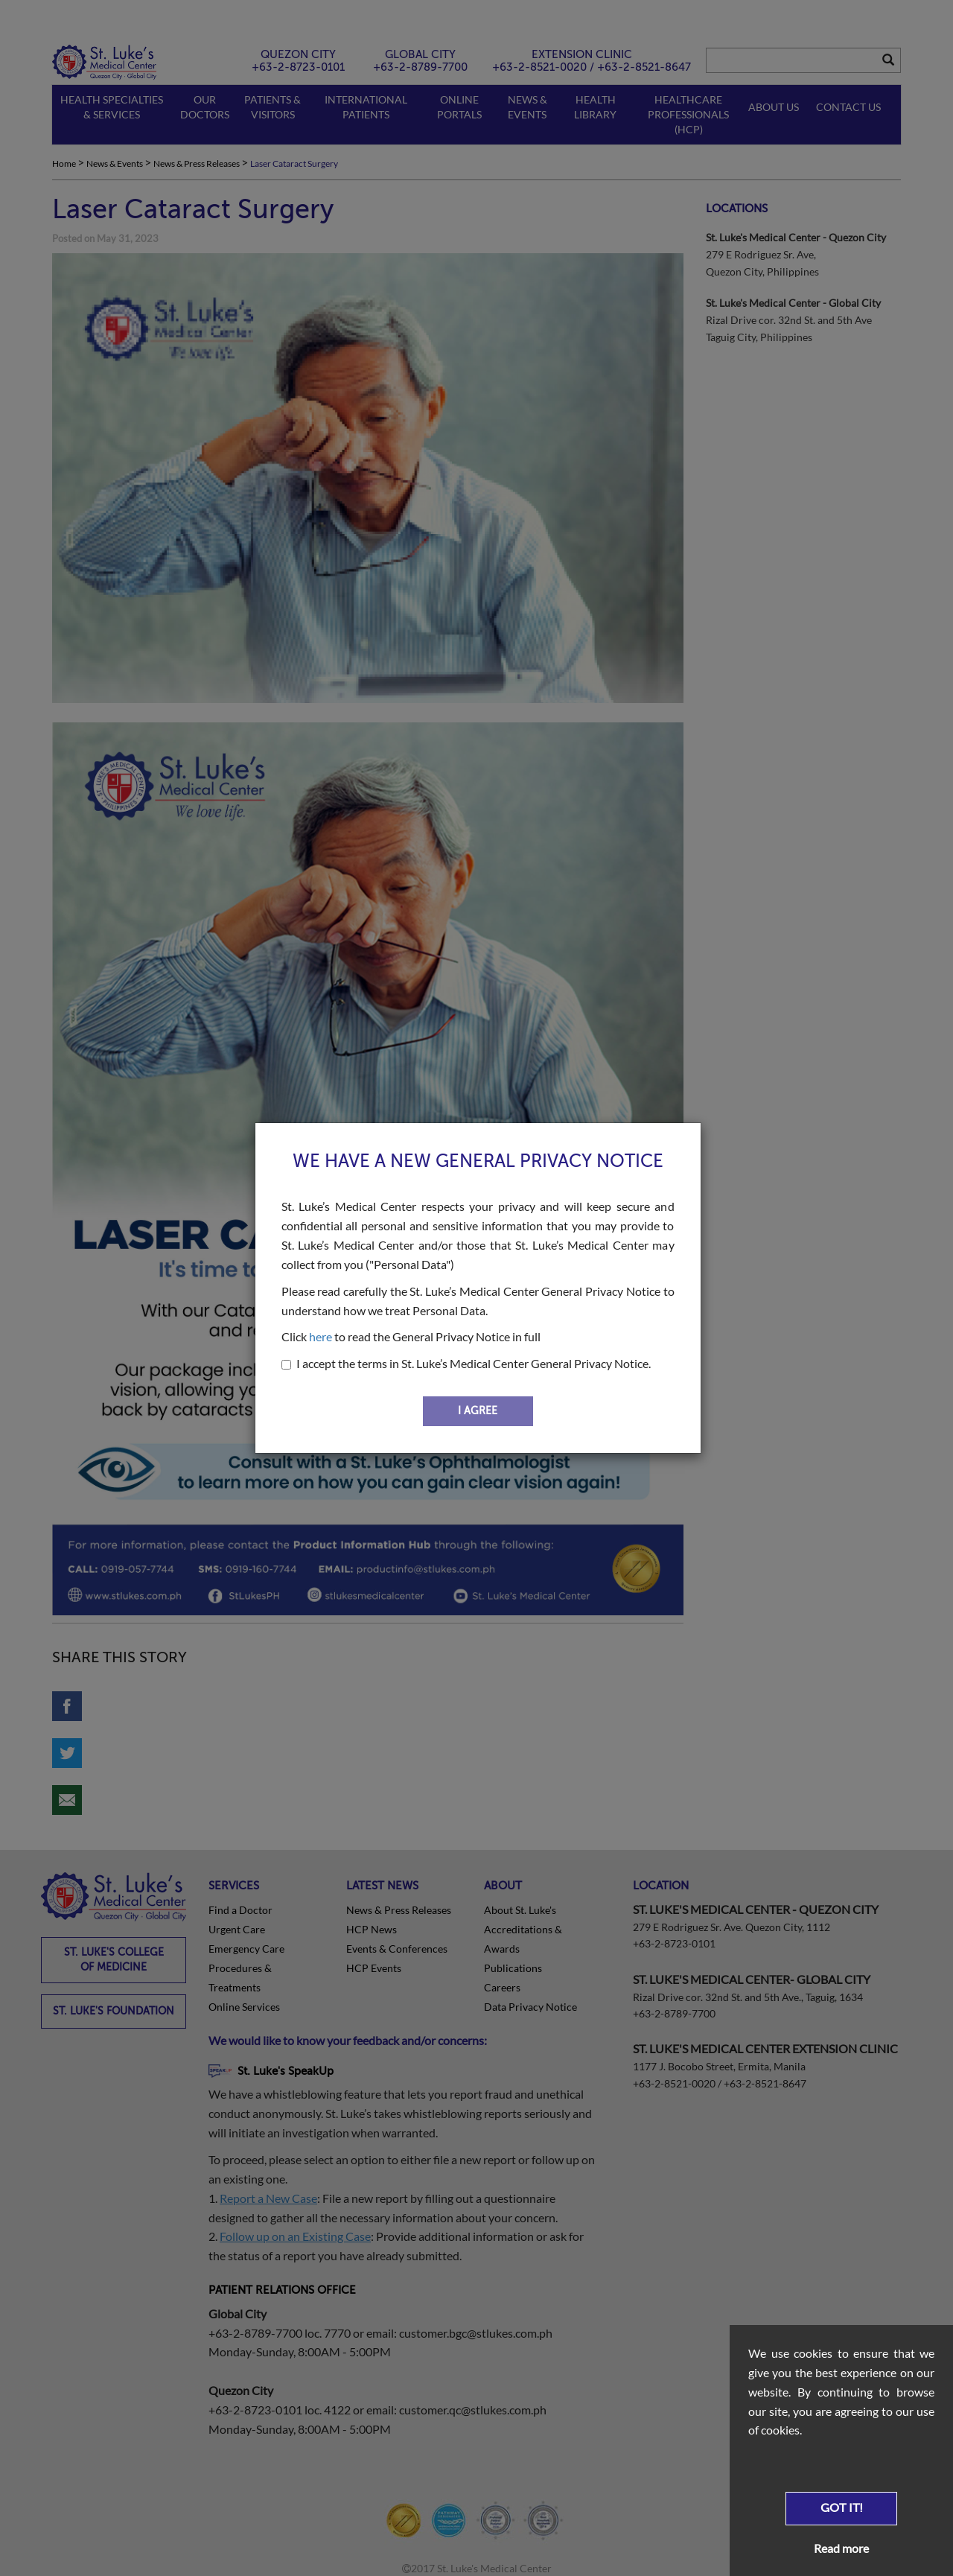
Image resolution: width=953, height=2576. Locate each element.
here (320, 1336)
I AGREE (477, 1410)
